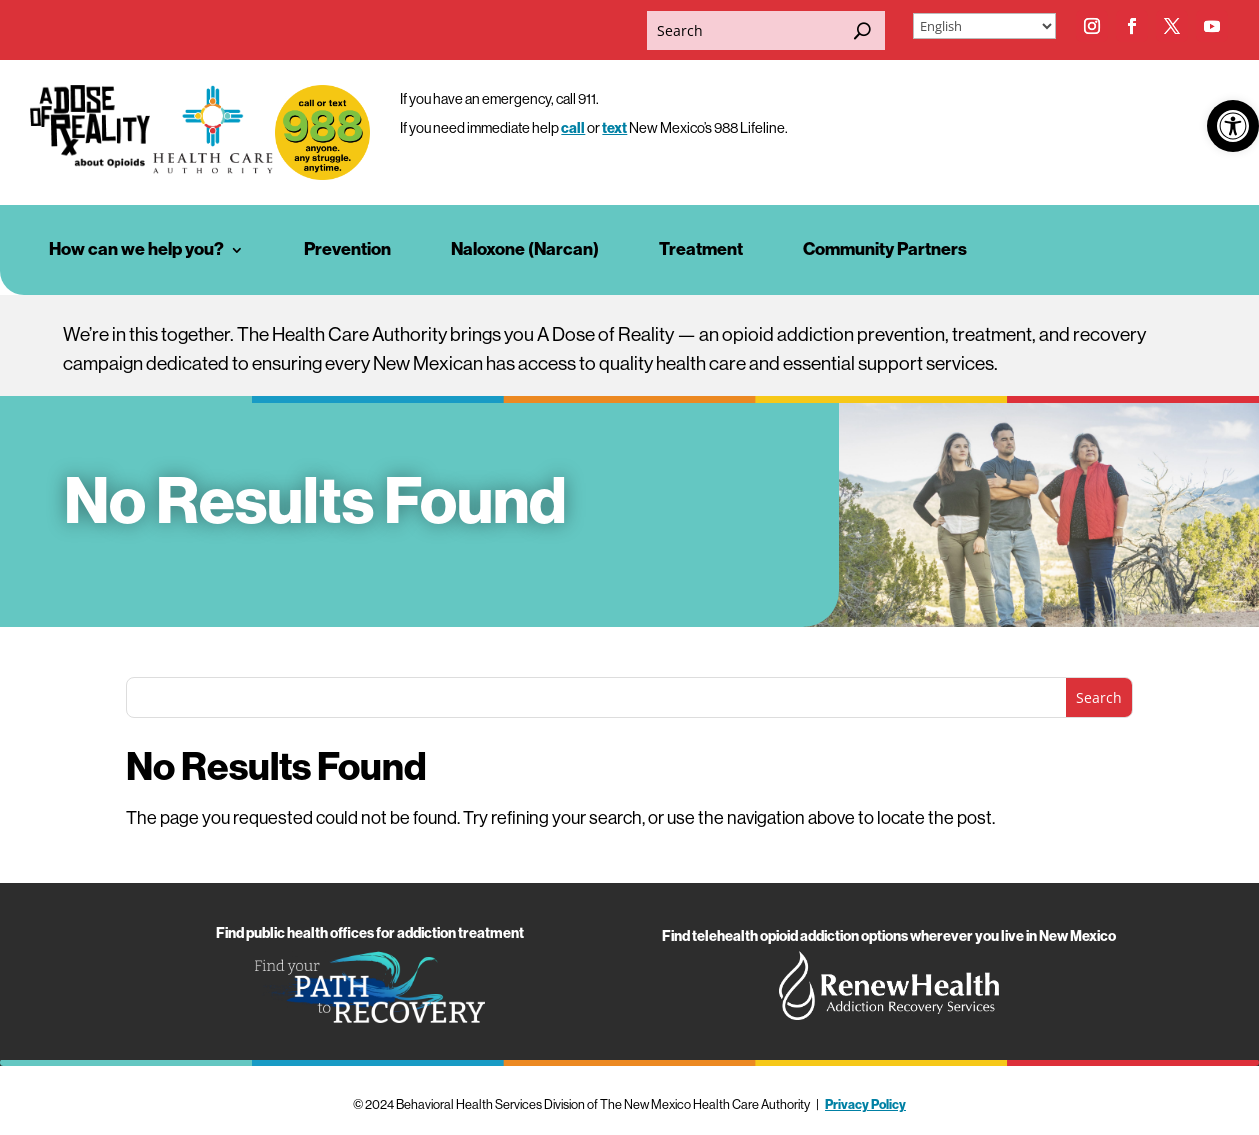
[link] (1233, 126)
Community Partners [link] (885, 249)
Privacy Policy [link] (865, 1104)
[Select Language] (984, 26)
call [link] (573, 128)
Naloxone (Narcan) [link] (525, 249)
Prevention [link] (347, 249)
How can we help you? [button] (136, 249)
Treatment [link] (701, 249)
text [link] (614, 128)
